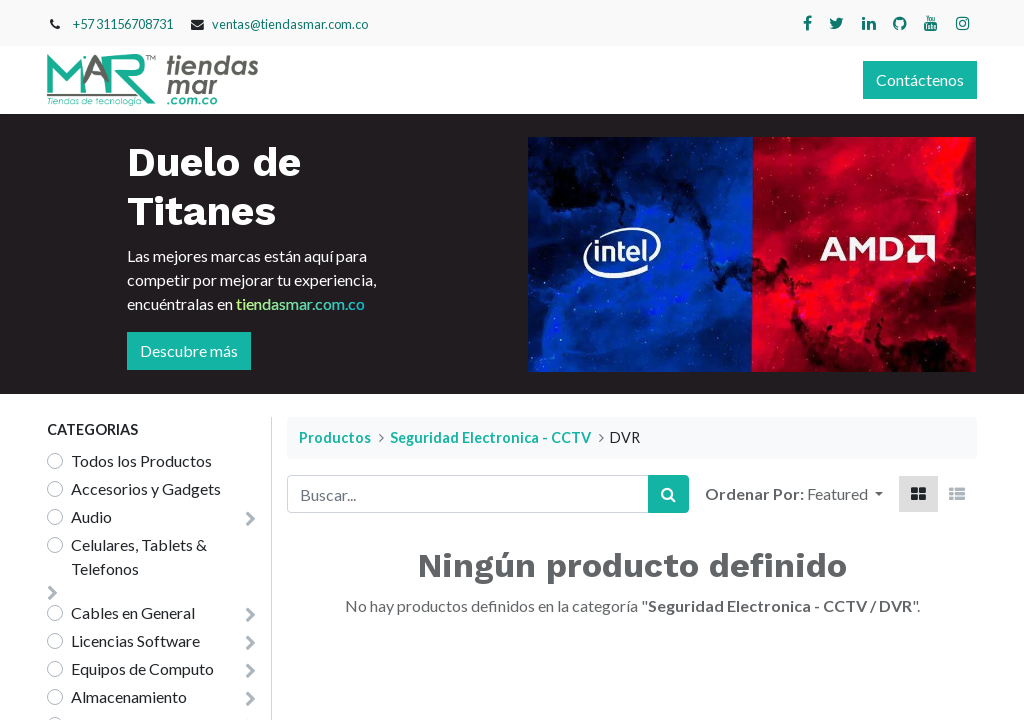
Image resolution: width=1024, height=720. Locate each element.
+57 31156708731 (123, 24)
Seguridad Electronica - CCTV (490, 437)
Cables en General (133, 612)
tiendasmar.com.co (300, 303)
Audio (91, 516)
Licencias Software (135, 640)
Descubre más (189, 350)
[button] (845, 494)
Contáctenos (920, 79)
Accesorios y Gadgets (146, 488)
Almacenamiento (129, 696)
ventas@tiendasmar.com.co (290, 24)
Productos (335, 437)
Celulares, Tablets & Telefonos (139, 556)
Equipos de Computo (142, 668)
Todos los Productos (141, 460)
